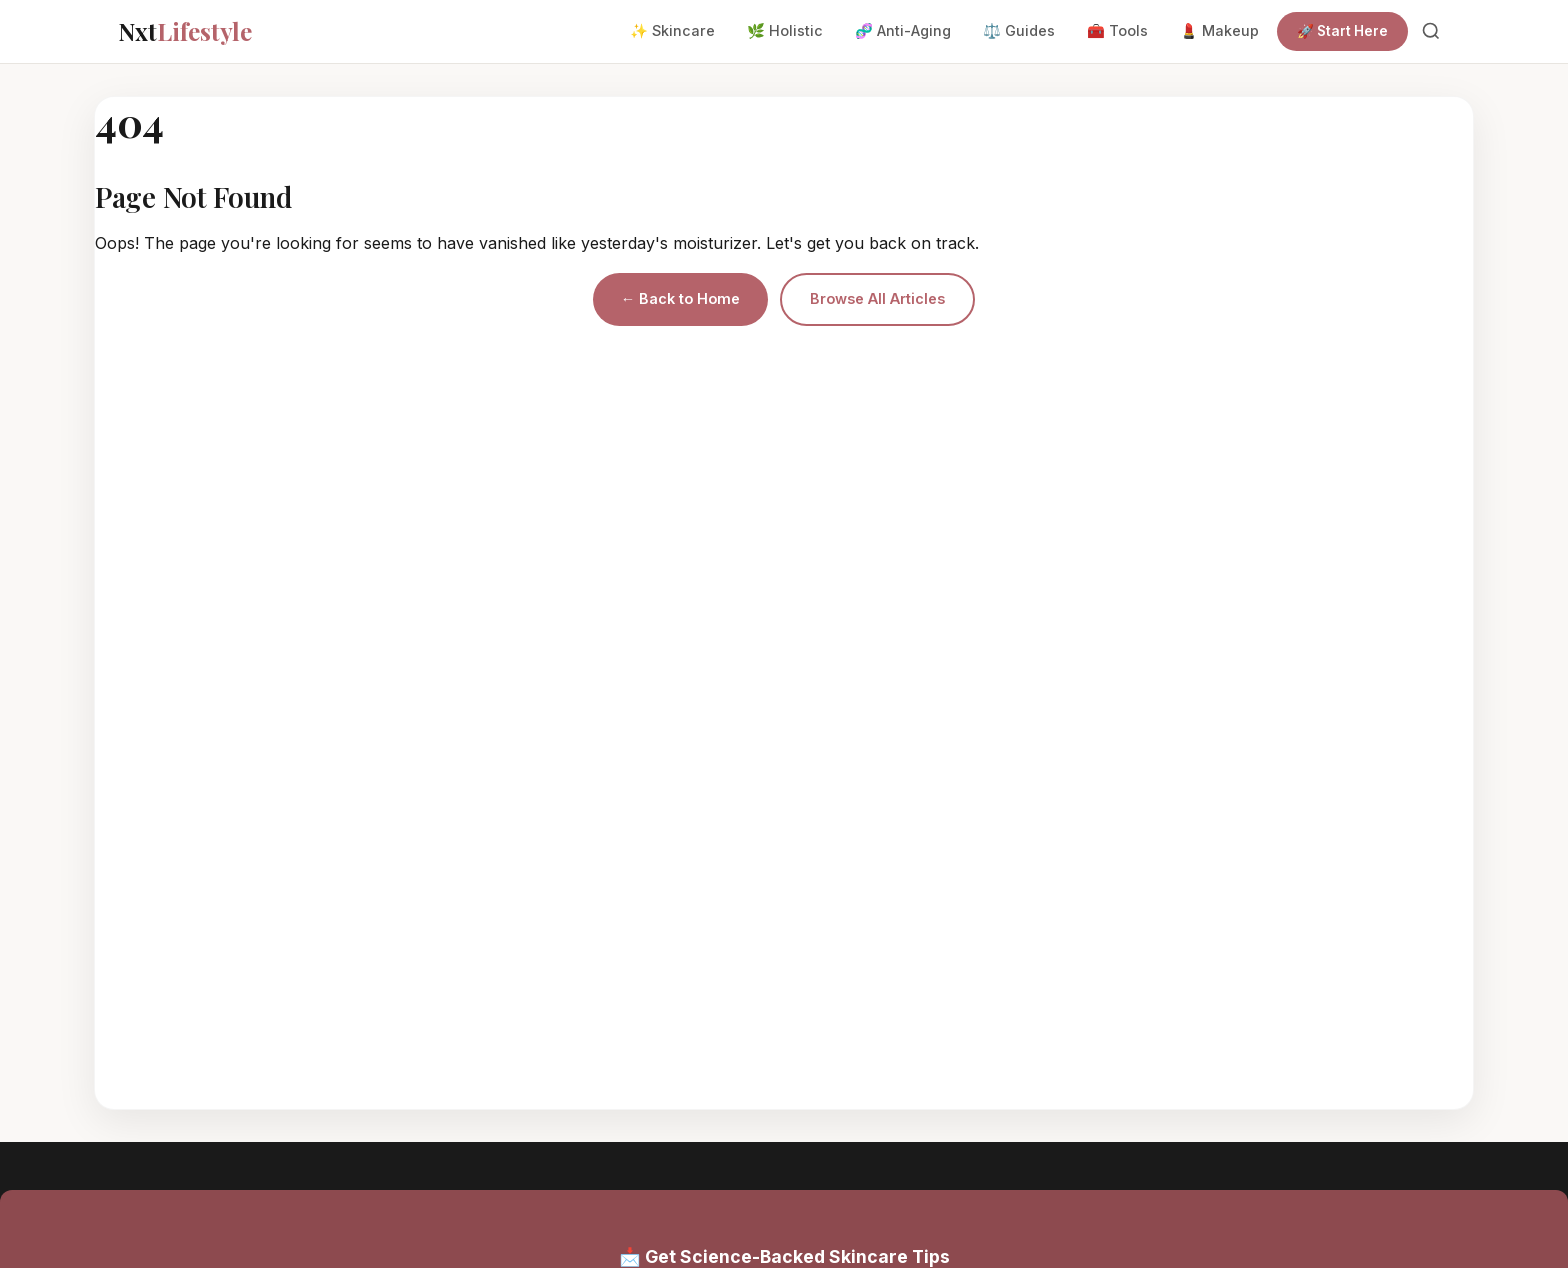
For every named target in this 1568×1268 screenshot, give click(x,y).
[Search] (1431, 31)
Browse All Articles (877, 298)
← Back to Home (680, 298)
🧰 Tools (1117, 30)
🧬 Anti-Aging (903, 30)
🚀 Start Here (1342, 31)
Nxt (185, 31)
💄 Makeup (1219, 30)
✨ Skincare (672, 30)
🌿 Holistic (785, 30)
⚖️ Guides (1019, 30)
